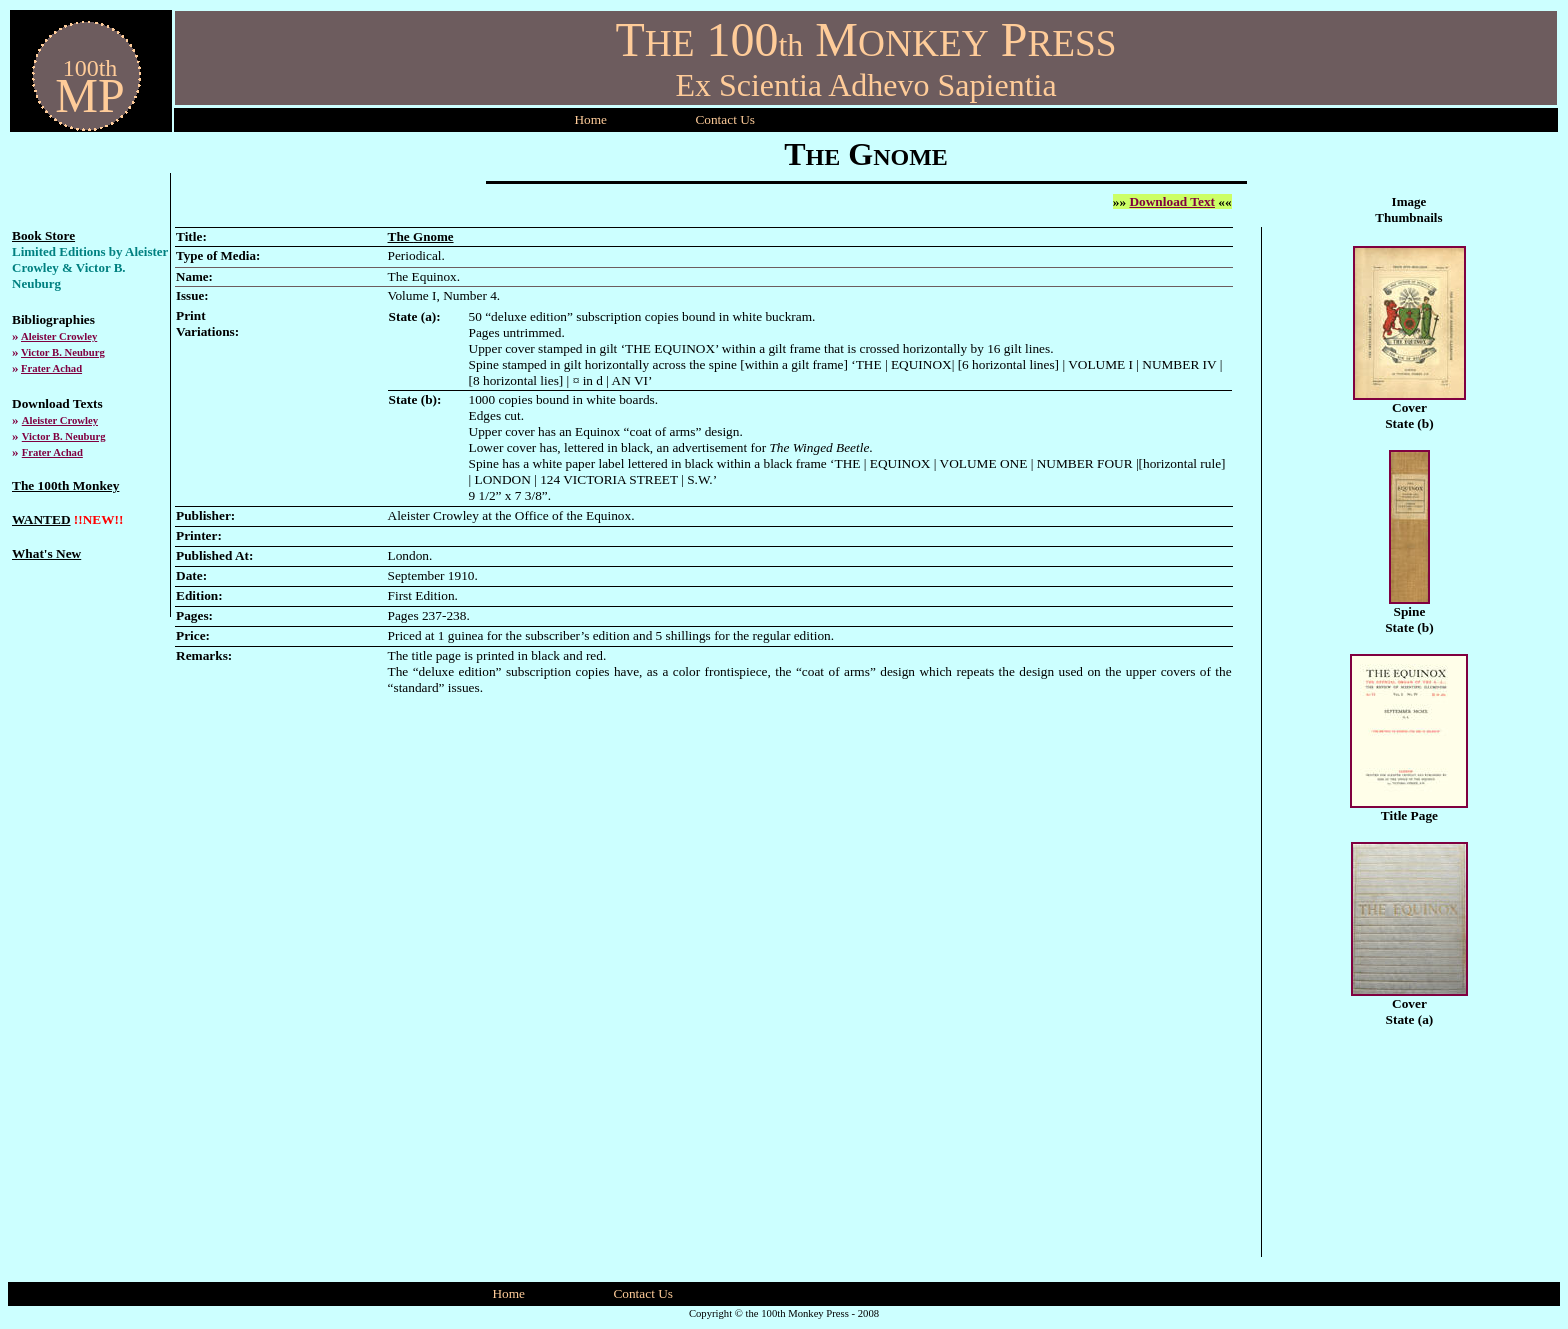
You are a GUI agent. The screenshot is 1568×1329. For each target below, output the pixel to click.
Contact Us (643, 1293)
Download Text (1172, 201)
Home (590, 119)
